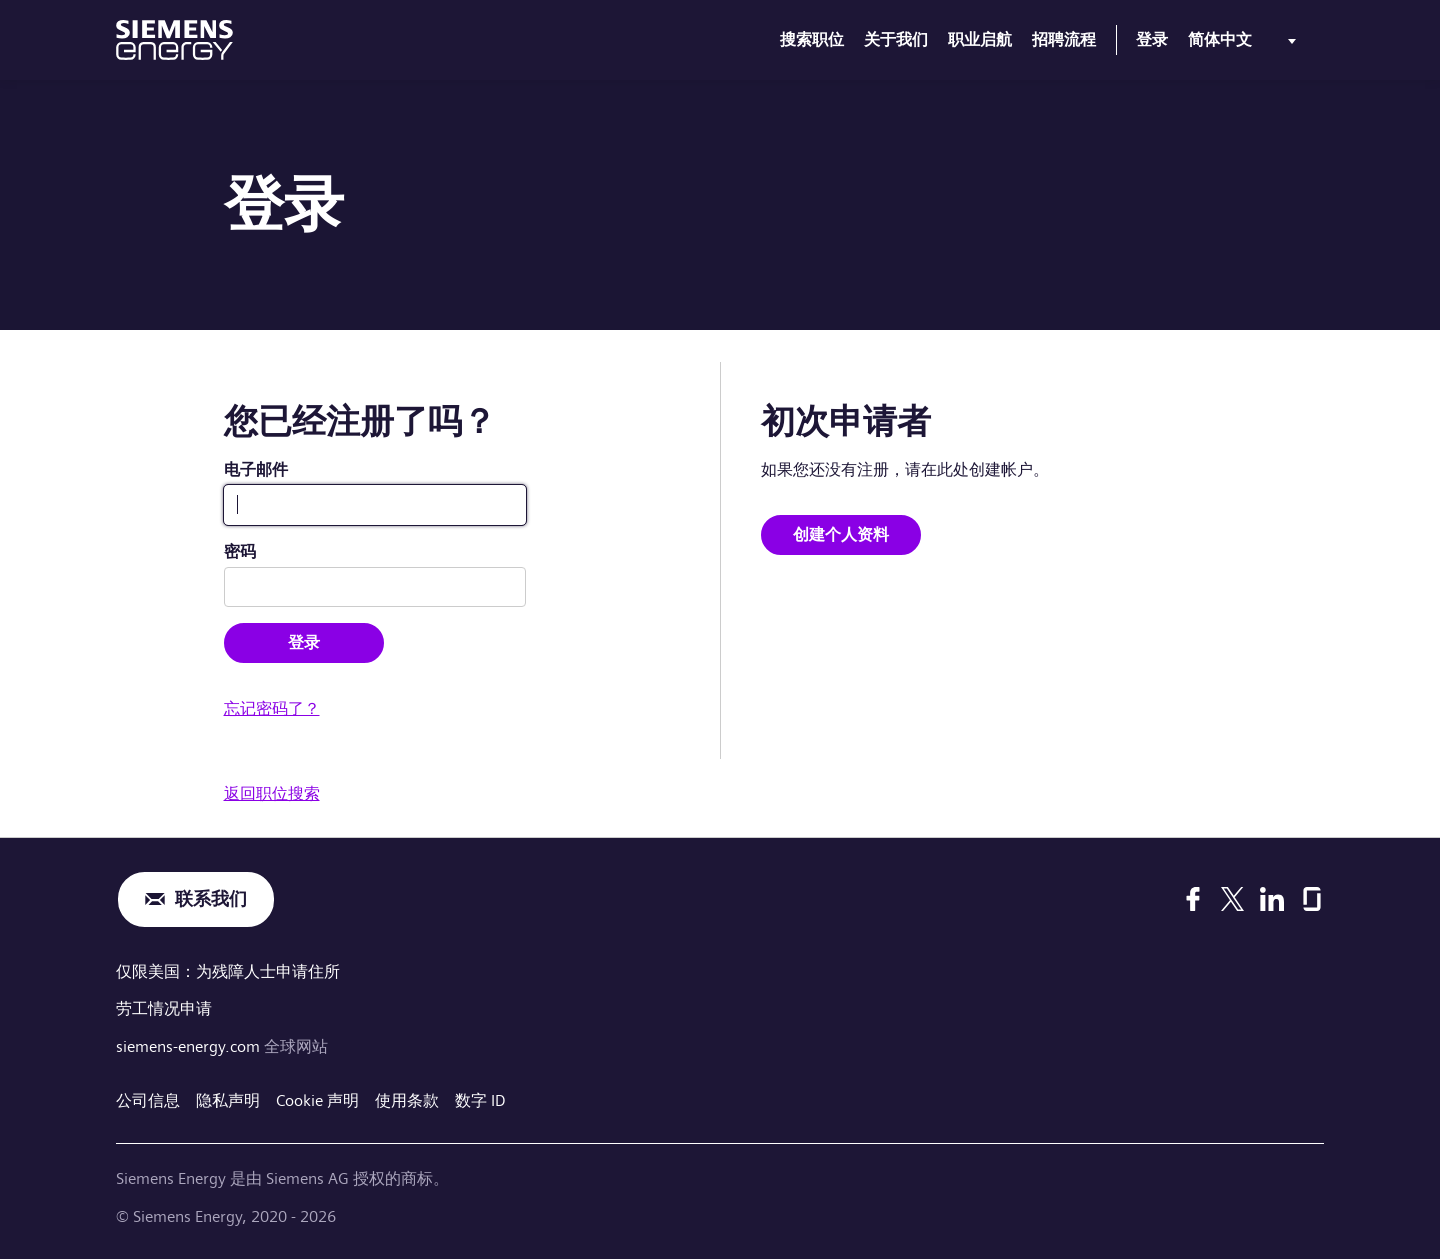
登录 (1152, 39)
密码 (240, 551)
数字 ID (480, 1100)
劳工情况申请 (164, 1008)
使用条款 (407, 1100)
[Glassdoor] (1312, 899)
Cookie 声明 (317, 1100)
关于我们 (896, 39)
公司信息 (148, 1100)
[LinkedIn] (1272, 899)
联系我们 (211, 899)
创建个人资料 (841, 534)
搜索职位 (812, 39)
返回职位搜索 (272, 793)
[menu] (1246, 44)
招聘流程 (1064, 39)
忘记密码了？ (272, 708)
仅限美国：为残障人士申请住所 (228, 971)
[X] (1232, 899)
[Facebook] (1193, 899)
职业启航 (980, 39)
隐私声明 (228, 1100)
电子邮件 (256, 469)
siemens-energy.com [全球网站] (190, 1046)
